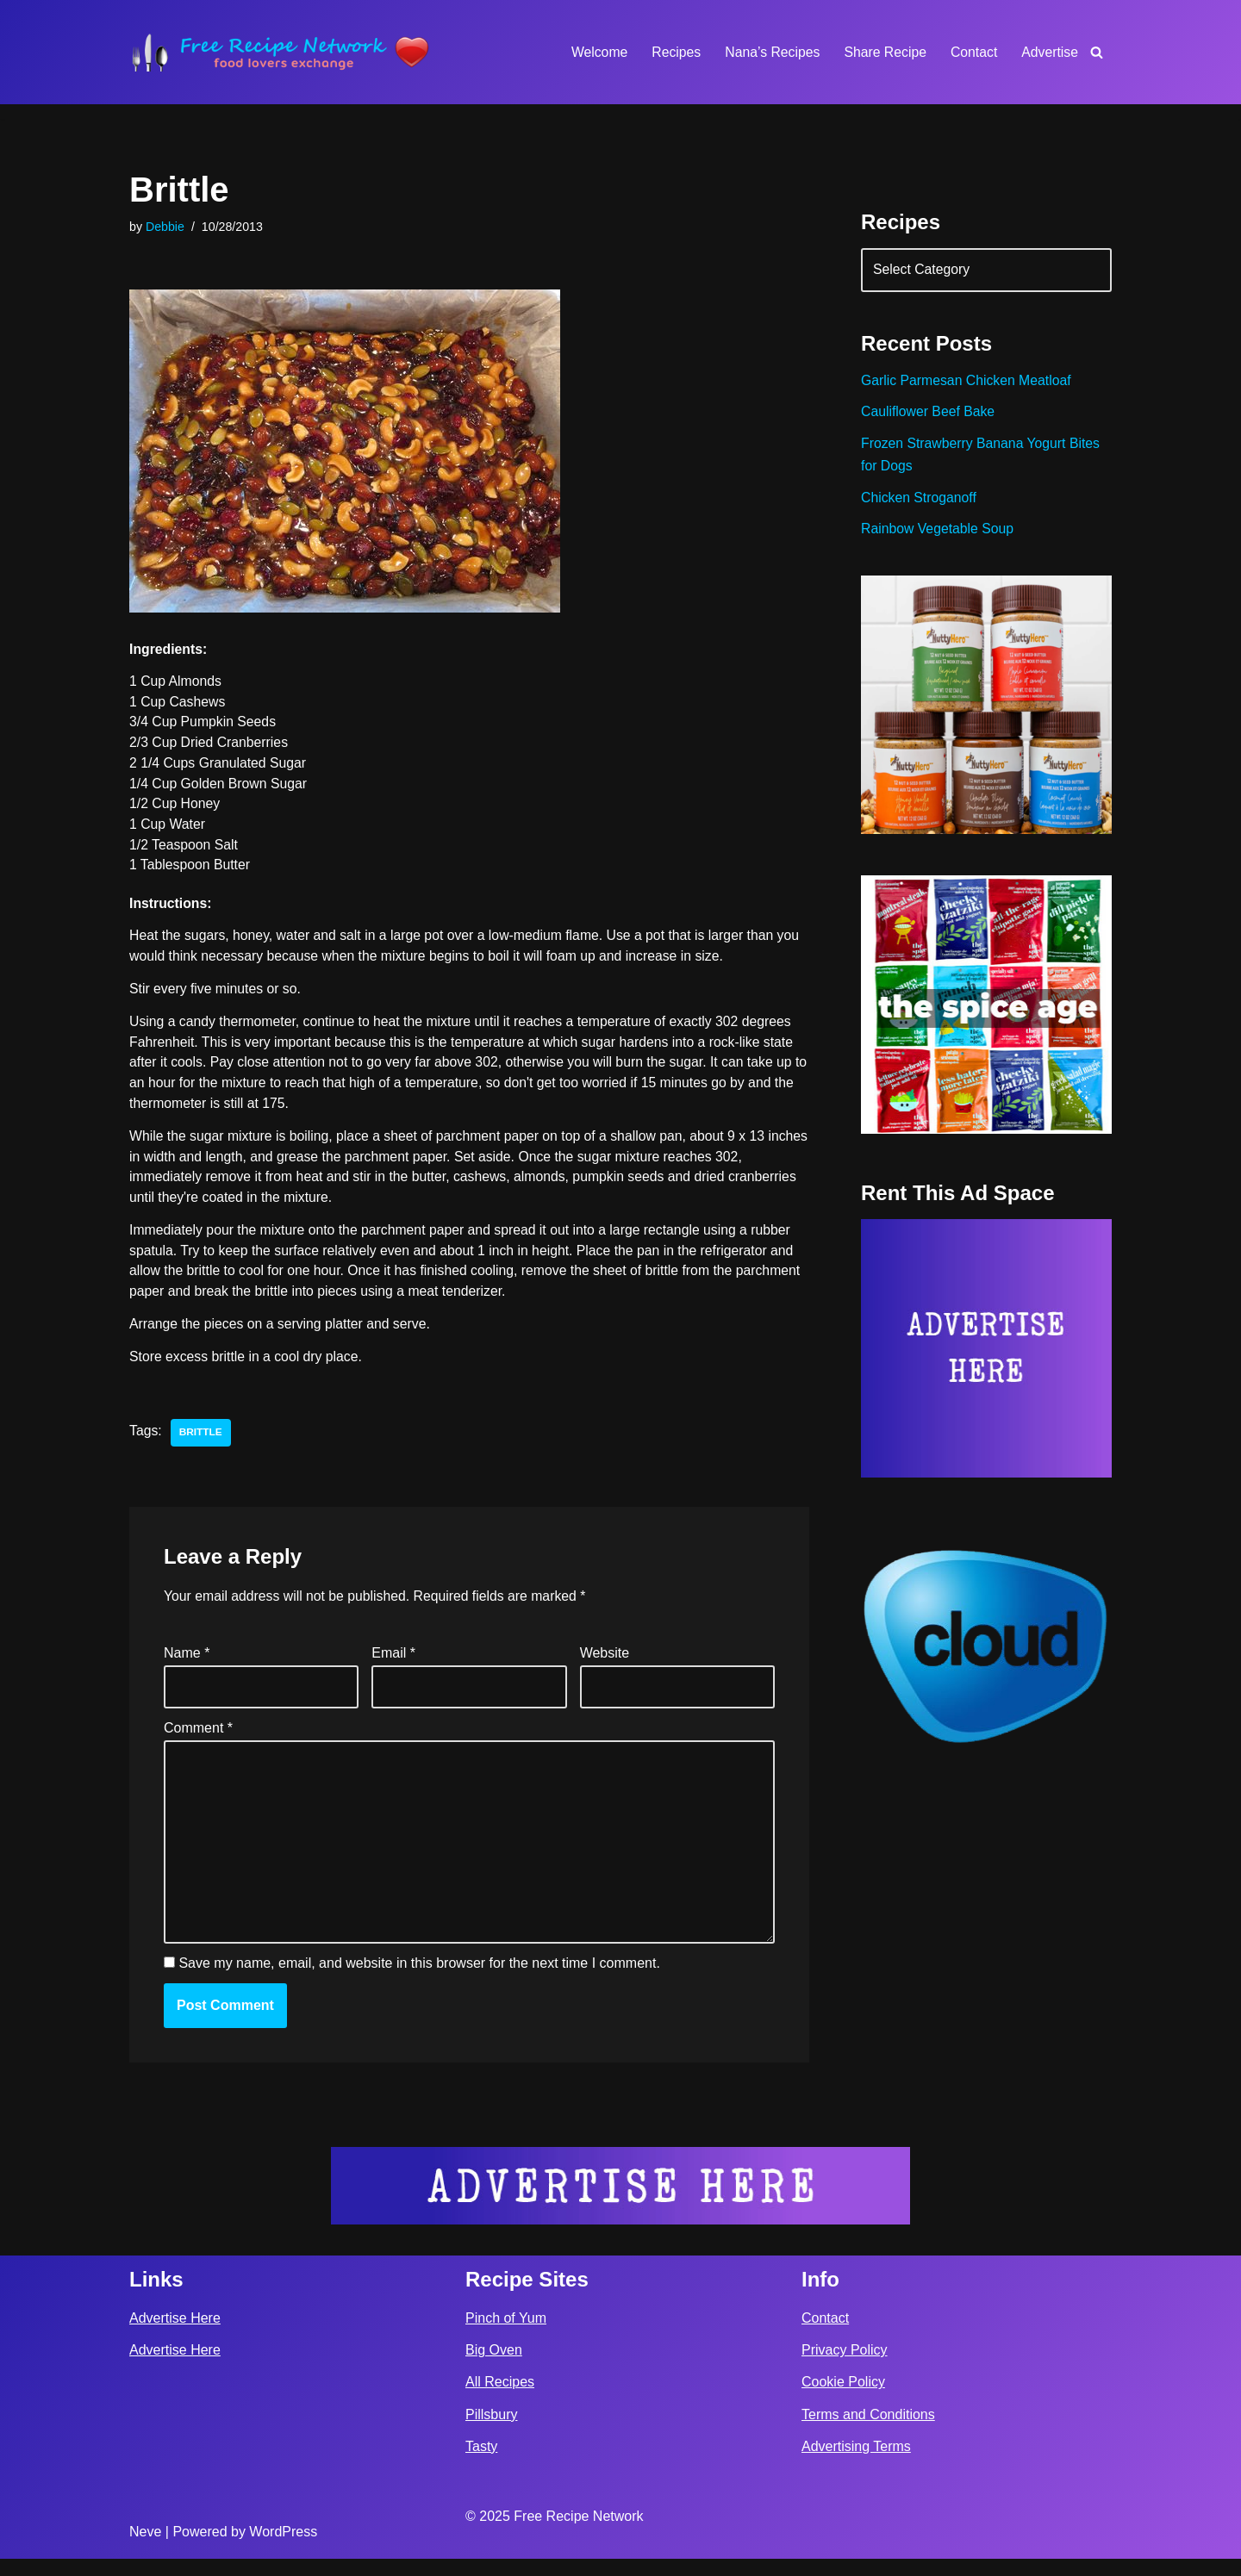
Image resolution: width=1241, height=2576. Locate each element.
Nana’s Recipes (768, 52)
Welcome (593, 52)
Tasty (481, 2463)
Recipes (672, 52)
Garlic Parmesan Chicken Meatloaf (967, 383)
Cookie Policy (843, 2399)
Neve (145, 2549)
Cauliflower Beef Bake (928, 415)
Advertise (1049, 52)
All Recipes (499, 2399)
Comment (198, 1740)
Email (393, 1664)
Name (186, 1664)
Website (605, 1664)
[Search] (1096, 52)
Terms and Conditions (868, 2431)
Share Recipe (883, 52)
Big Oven (493, 2368)
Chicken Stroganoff (919, 502)
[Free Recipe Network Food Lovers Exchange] (280, 52)
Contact (972, 52)
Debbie (165, 227)
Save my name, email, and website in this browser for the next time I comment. (418, 1980)
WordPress (283, 2549)
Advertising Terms (856, 2463)
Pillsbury (491, 2431)
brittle (201, 1442)
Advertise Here (175, 2335)
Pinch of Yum (505, 2335)
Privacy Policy (844, 2368)
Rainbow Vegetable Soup (938, 534)
